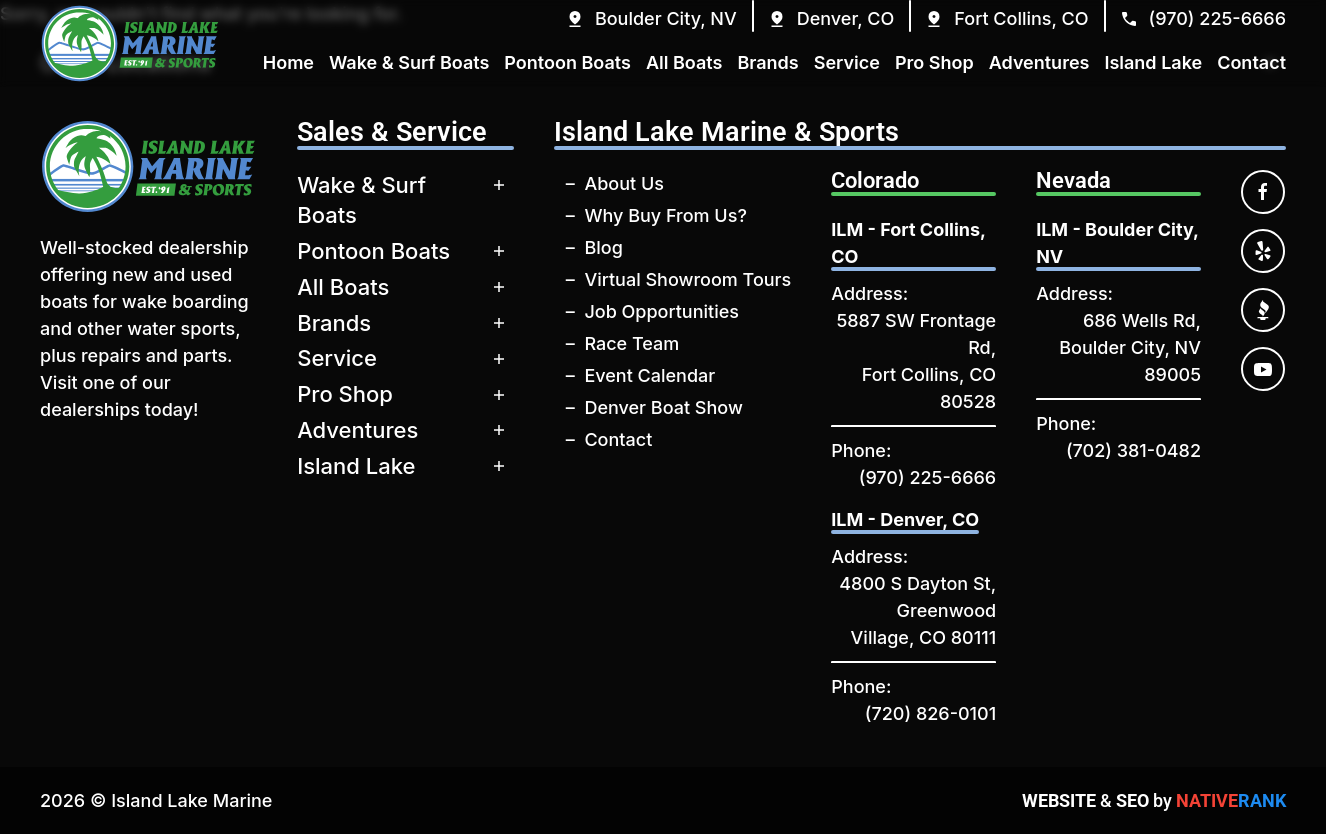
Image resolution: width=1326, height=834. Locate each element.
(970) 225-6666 (927, 477)
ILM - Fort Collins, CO (908, 243)
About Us (624, 183)
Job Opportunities (661, 311)
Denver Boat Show (663, 407)
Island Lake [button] (1153, 62)
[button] (651, 18)
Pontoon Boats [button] (567, 62)
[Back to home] (130, 43)
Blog (603, 247)
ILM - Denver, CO (905, 519)
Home (288, 62)
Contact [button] (1251, 62)
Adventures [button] (1039, 62)
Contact (618, 439)
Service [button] (847, 62)
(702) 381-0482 (1133, 450)
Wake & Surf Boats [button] (409, 62)
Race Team (631, 343)
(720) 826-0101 (930, 713)
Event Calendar (649, 375)
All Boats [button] (684, 62)
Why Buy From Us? (665, 215)
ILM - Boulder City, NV (1117, 243)
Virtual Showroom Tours (687, 279)
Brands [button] (767, 62)
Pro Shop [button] (934, 62)
